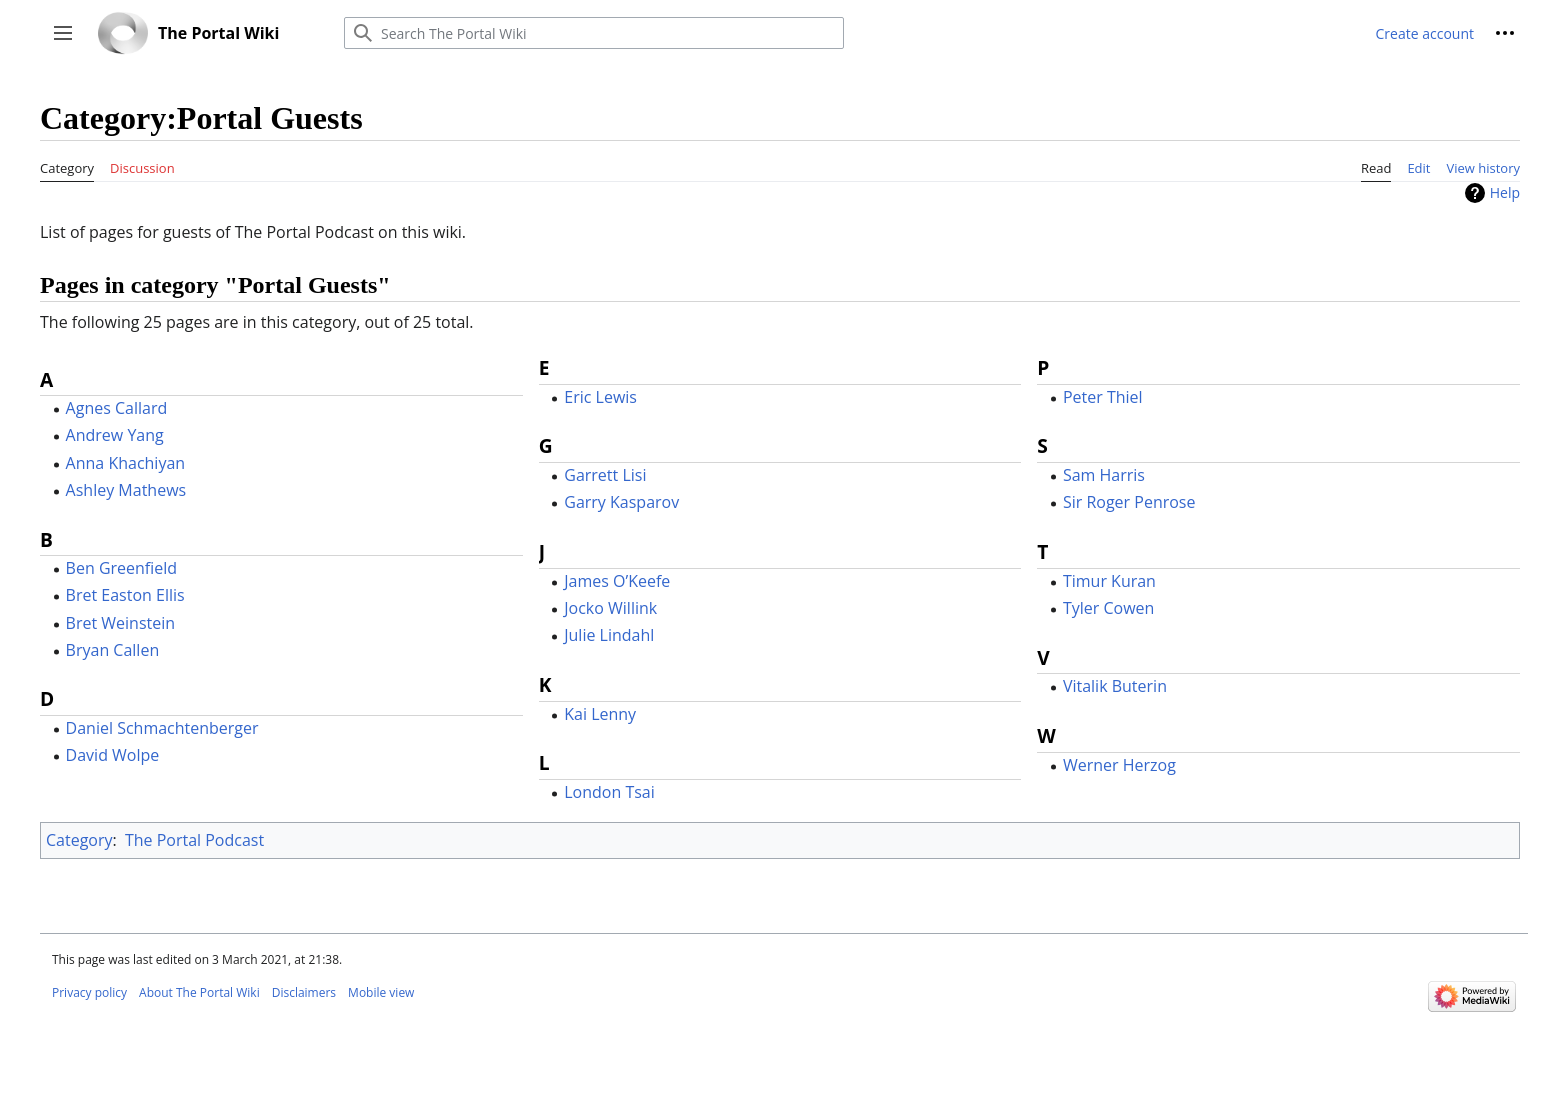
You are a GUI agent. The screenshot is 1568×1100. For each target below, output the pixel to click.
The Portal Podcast (194, 840)
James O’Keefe (617, 581)
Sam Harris (1104, 475)
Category (79, 840)
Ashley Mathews (126, 490)
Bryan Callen (113, 650)
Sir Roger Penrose (1129, 502)
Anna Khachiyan (126, 463)
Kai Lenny (600, 714)
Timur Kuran (1109, 581)
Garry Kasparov (621, 502)
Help (1505, 192)
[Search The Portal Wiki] (594, 33)
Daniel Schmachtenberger (162, 728)
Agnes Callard (117, 408)
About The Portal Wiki (199, 992)
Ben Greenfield (121, 568)
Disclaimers (304, 992)
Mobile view (381, 992)
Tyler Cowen (1108, 608)
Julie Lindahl (609, 635)
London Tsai (609, 792)
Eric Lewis (600, 397)
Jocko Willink (610, 608)
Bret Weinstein (121, 623)
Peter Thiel (1103, 397)
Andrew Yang (115, 435)
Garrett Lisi (605, 475)
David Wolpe (113, 755)
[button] (63, 33)
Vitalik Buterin (1115, 686)
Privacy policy (89, 992)
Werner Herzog (1119, 765)
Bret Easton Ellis (125, 595)
